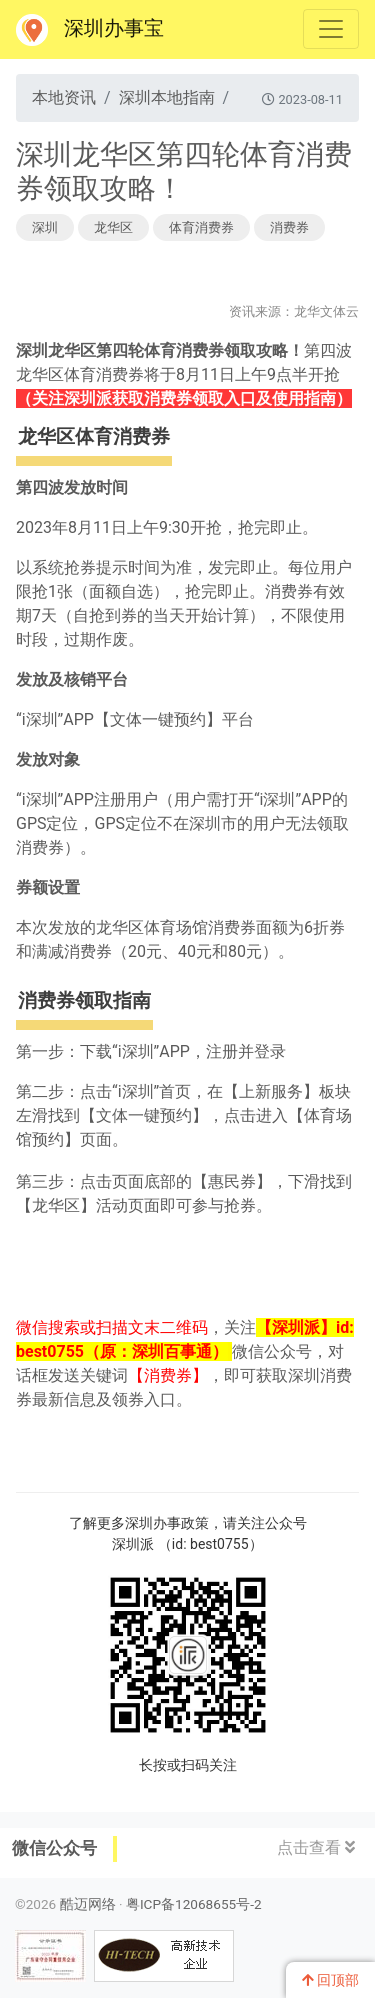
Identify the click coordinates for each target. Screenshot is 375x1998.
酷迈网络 (88, 1904)
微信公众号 (54, 1848)
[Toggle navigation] (331, 29)
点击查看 (316, 1847)
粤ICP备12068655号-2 (194, 1904)
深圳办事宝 (90, 30)
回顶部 (330, 1980)
